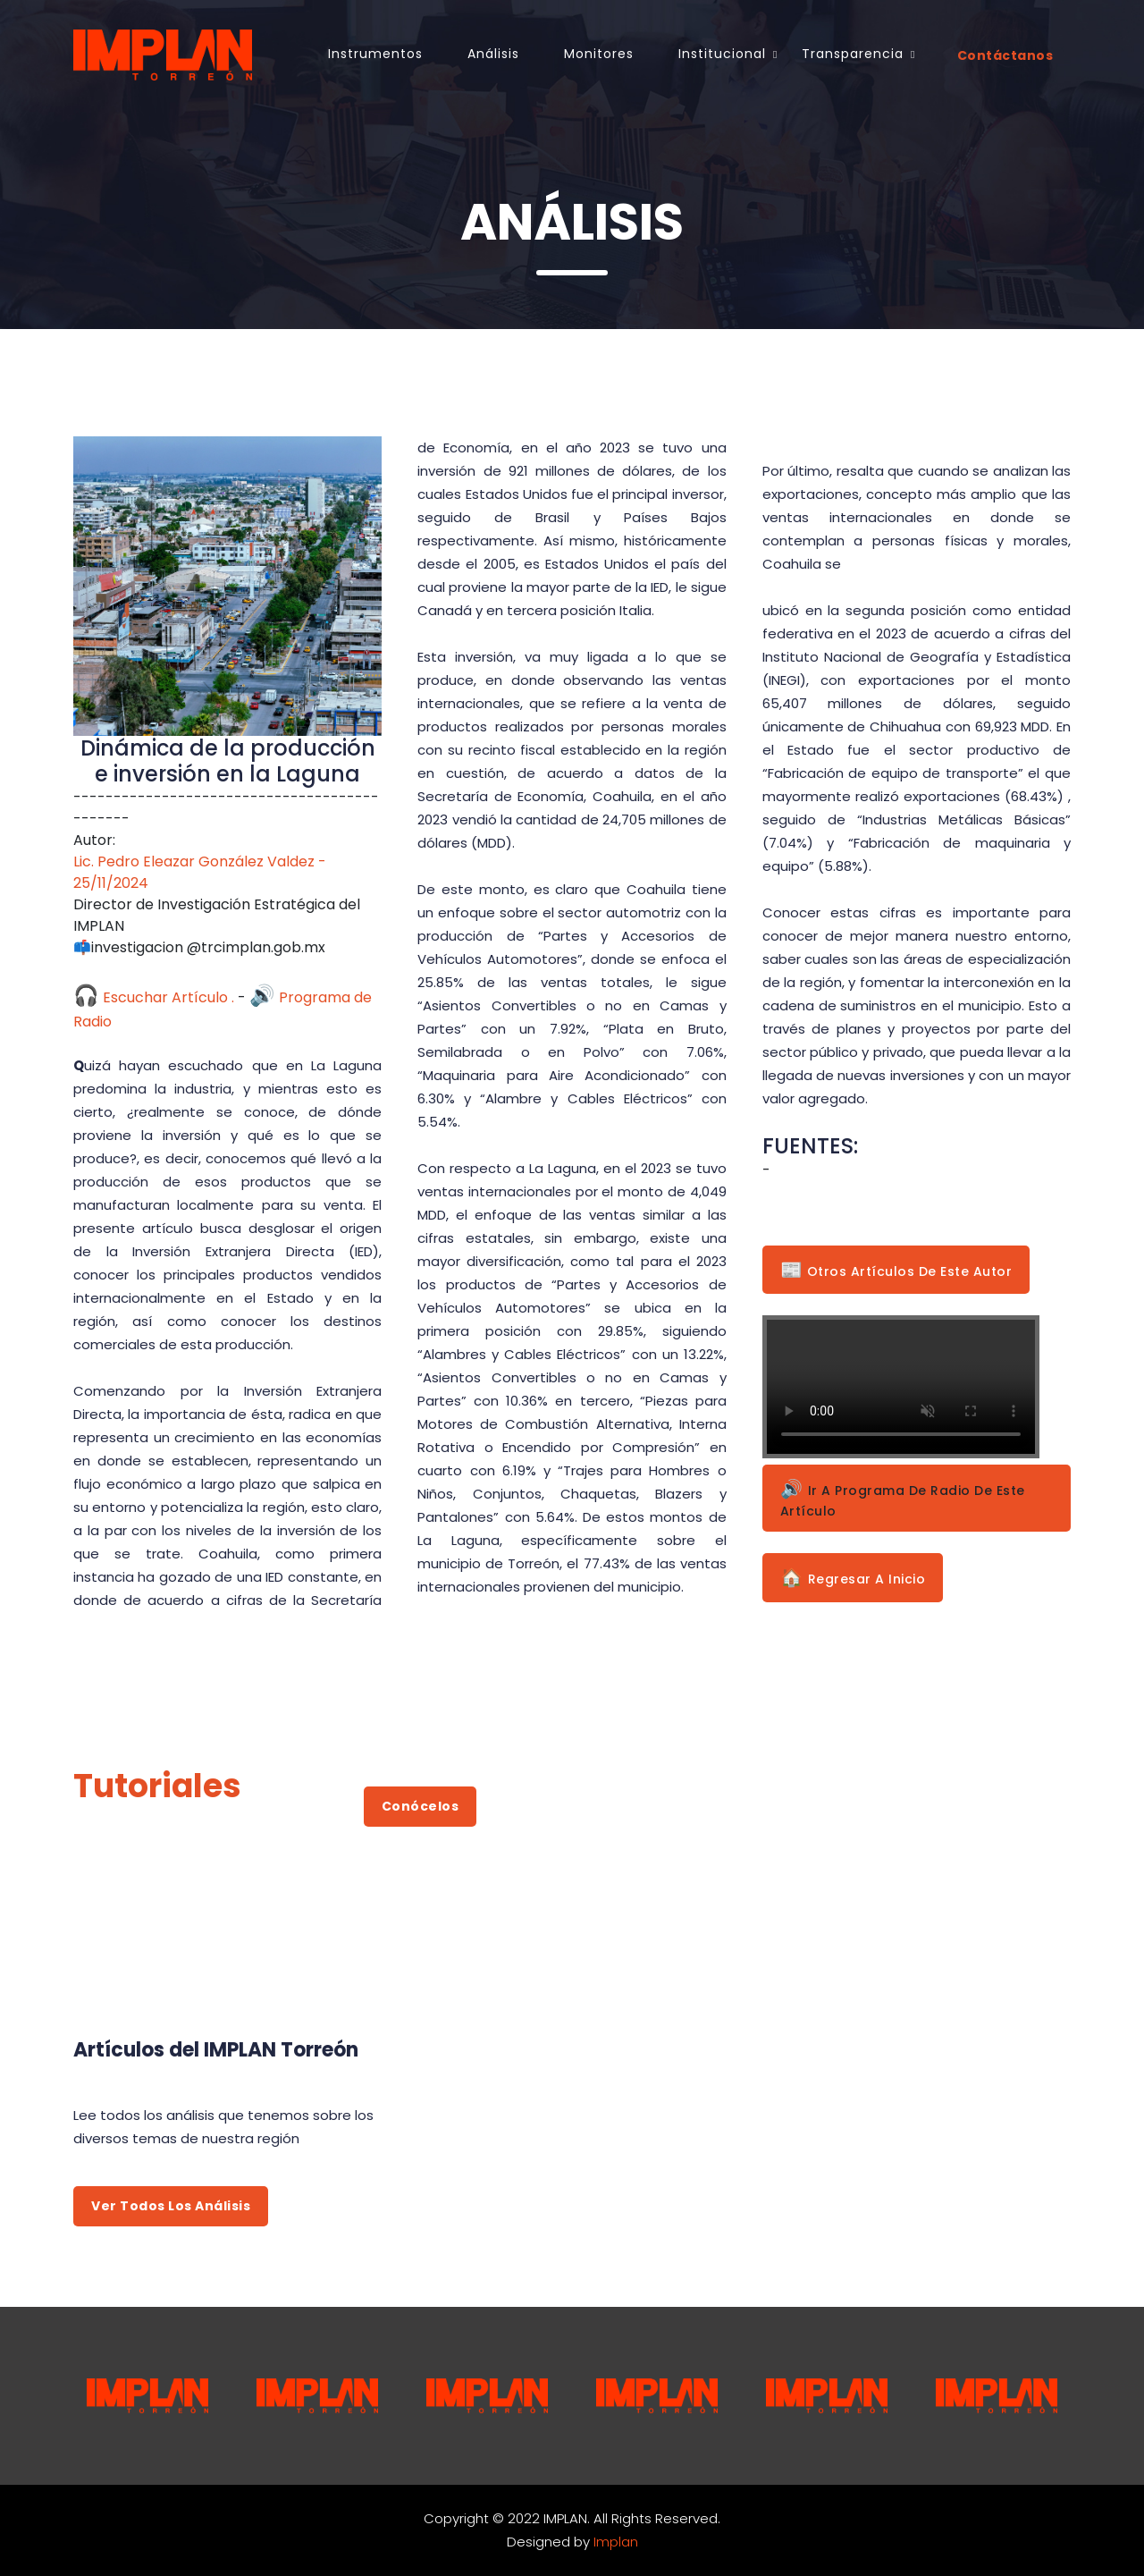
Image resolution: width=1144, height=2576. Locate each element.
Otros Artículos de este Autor (896, 1269)
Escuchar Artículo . (153, 997)
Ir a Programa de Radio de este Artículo (902, 1498)
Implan (615, 2541)
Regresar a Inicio (853, 1577)
